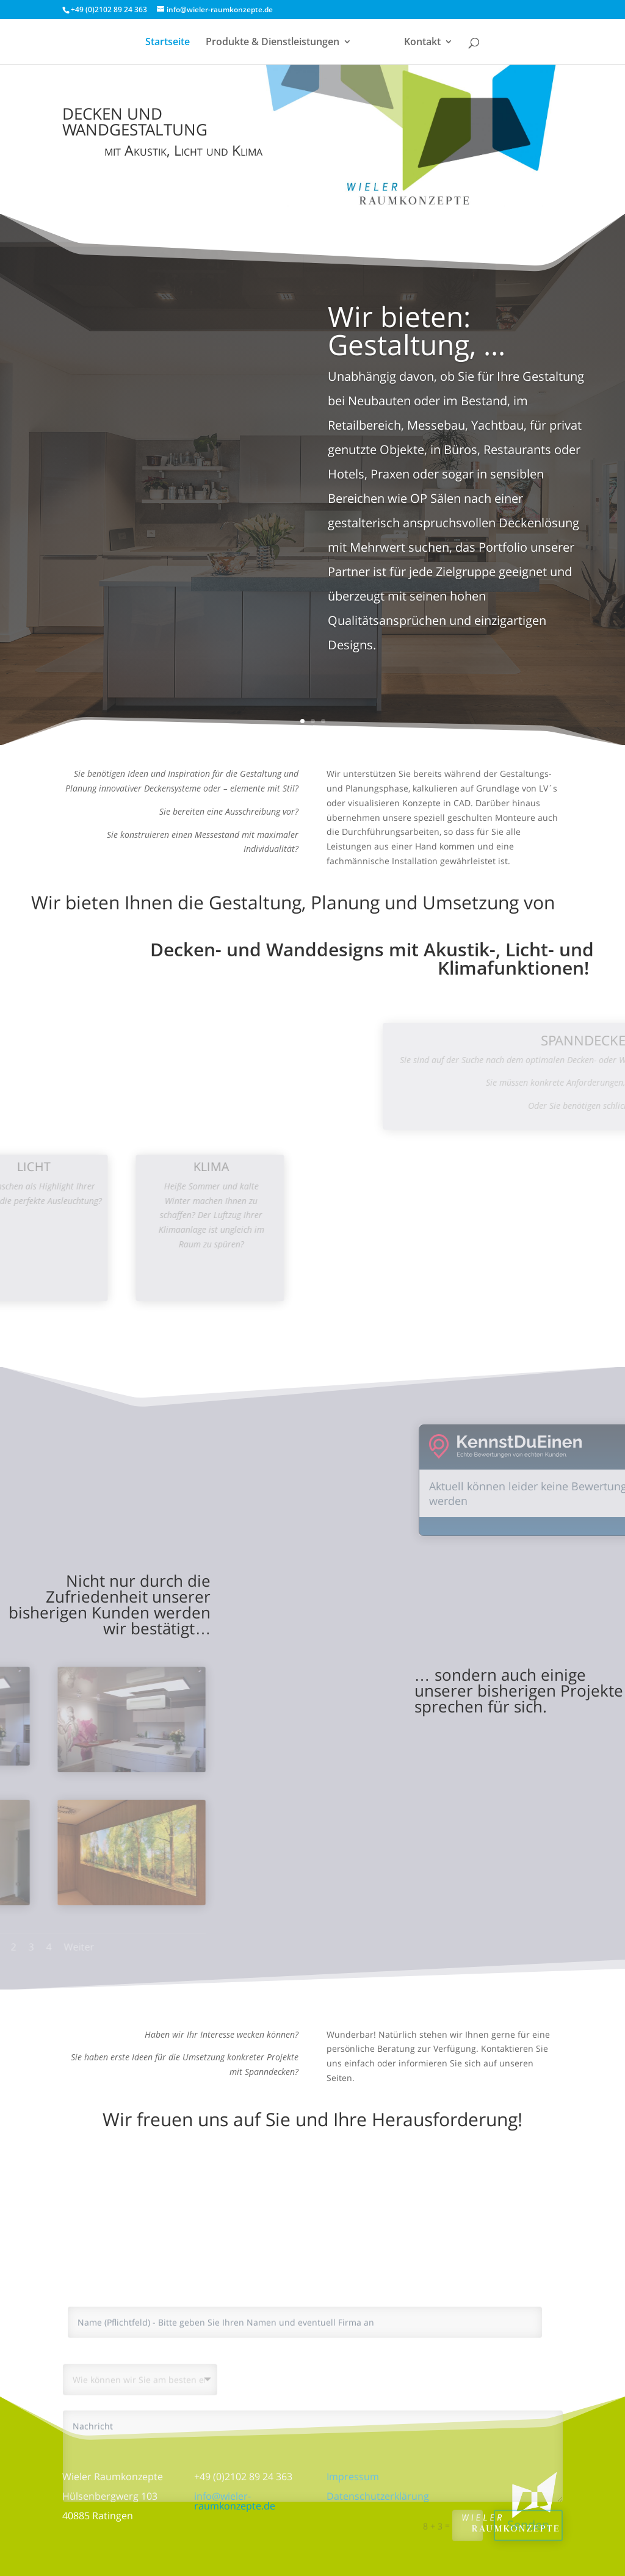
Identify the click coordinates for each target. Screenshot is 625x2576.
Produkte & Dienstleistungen (274, 42)
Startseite (169, 42)
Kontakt (420, 42)
